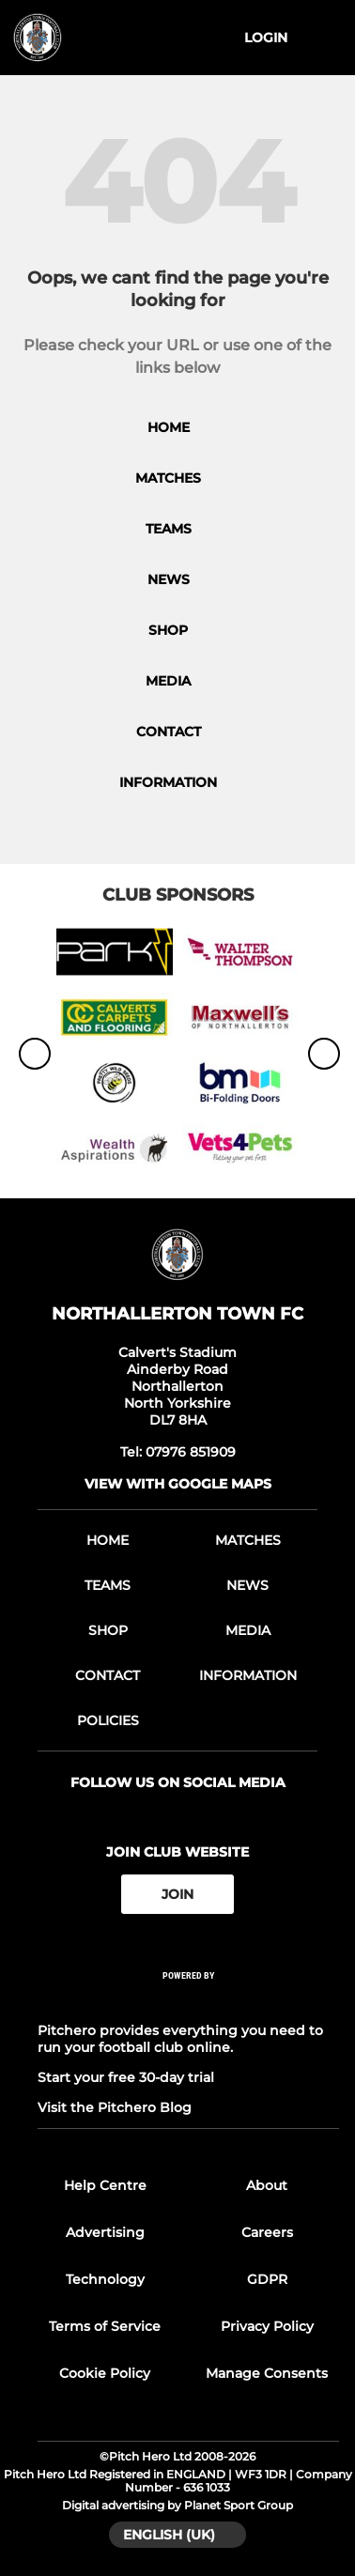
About (266, 2185)
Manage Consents (267, 2373)
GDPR (267, 2279)
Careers (267, 2232)
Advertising (105, 2232)
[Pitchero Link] (189, 2001)
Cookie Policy (104, 2373)
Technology (105, 2279)
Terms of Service (105, 2326)
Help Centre (105, 2185)
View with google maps (178, 1483)
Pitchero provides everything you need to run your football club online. (180, 2039)
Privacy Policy (267, 2326)
